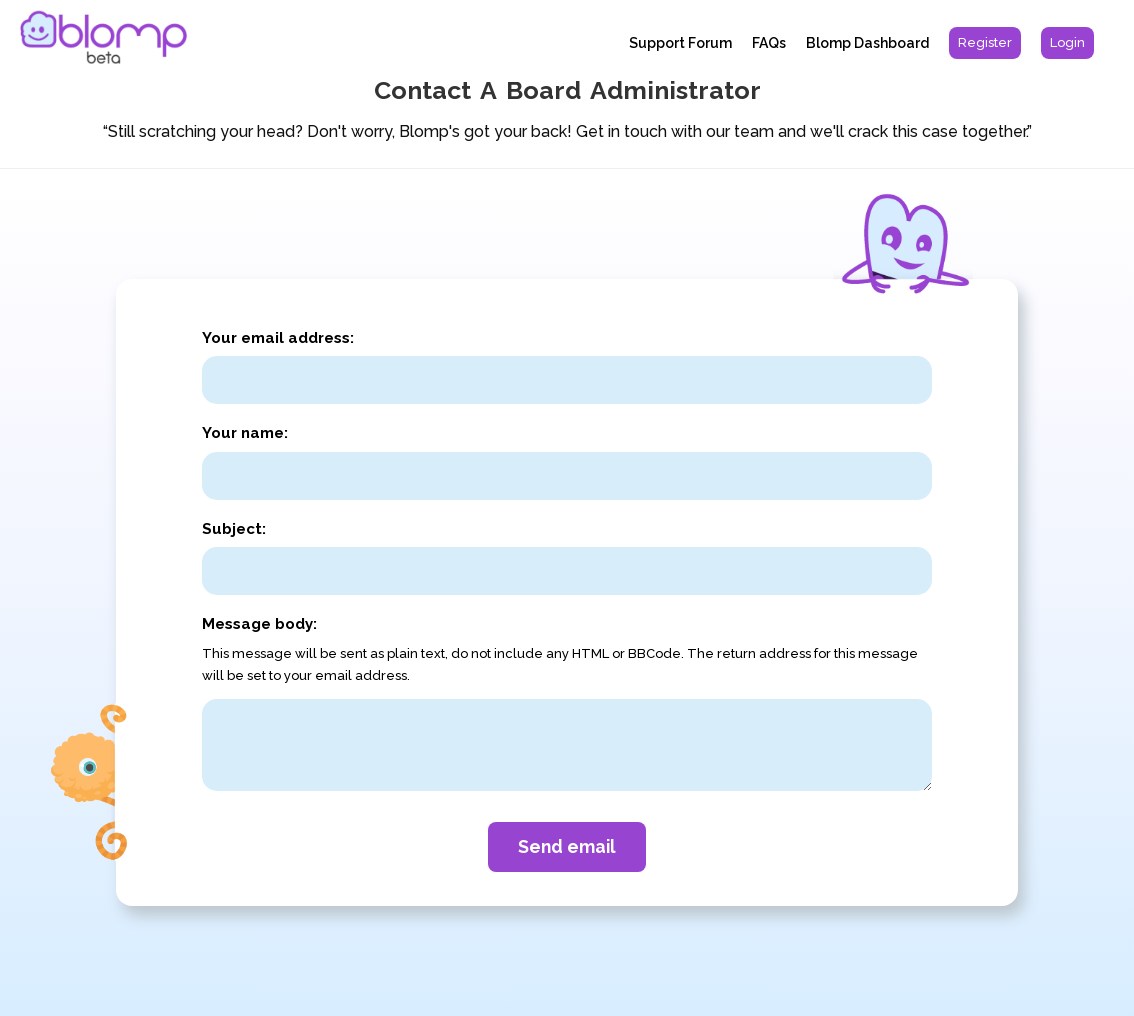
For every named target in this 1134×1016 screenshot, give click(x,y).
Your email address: (278, 338)
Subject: (234, 529)
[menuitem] (985, 43)
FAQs (769, 43)
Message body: (259, 624)
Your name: (245, 433)
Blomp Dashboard (867, 43)
